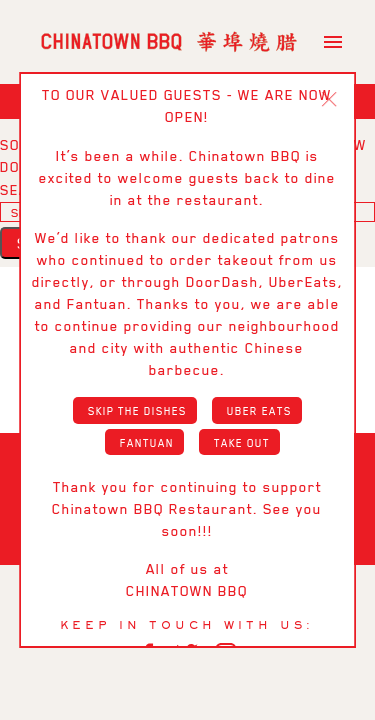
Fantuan (147, 442)
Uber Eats (259, 410)
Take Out (242, 442)
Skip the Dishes (137, 410)
